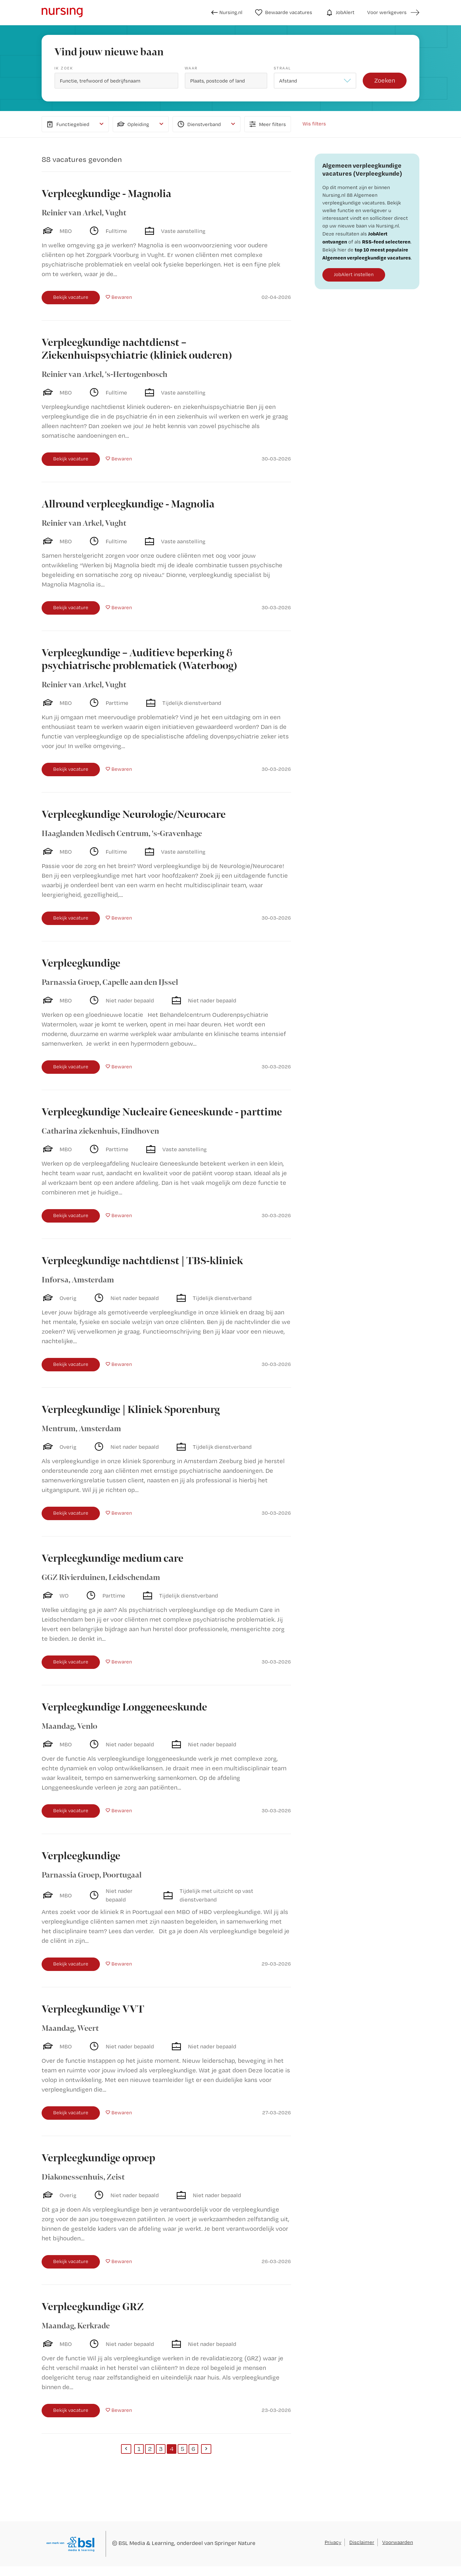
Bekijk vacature (70, 297)
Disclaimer (361, 2542)
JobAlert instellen (354, 274)
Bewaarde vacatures (283, 12)
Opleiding (132, 124)
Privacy (333, 2542)
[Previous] (126, 2449)
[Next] (206, 2449)
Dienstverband (198, 124)
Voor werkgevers (387, 12)
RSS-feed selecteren (386, 241)
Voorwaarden (397, 2542)
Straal (282, 68)
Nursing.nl (226, 12)
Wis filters (314, 124)
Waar (191, 68)
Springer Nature (234, 2543)
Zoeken (384, 80)
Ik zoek (63, 68)
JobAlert (339, 12)
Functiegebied (67, 124)
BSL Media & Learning (146, 2543)
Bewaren (121, 297)
